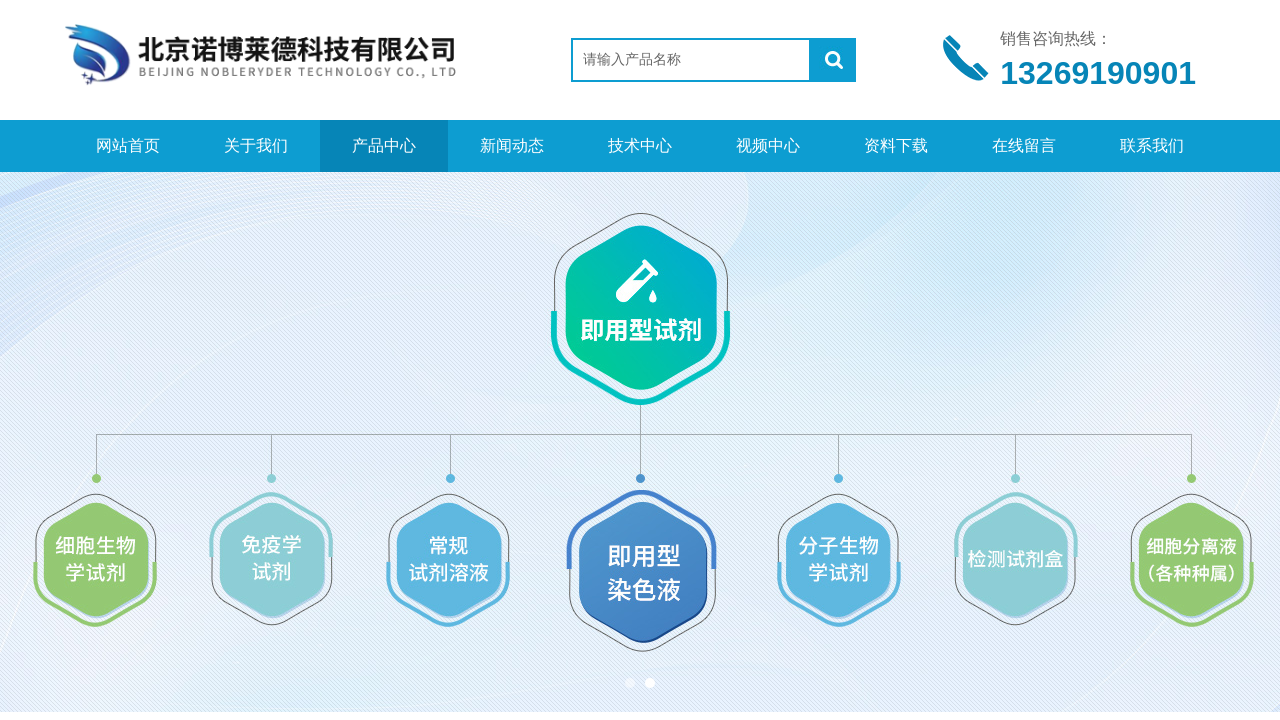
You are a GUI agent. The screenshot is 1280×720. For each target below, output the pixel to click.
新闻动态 (512, 145)
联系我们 (1152, 145)
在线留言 (1024, 145)
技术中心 (640, 145)
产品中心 (384, 145)
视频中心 (768, 145)
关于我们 (256, 145)
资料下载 (896, 145)
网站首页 (128, 145)
